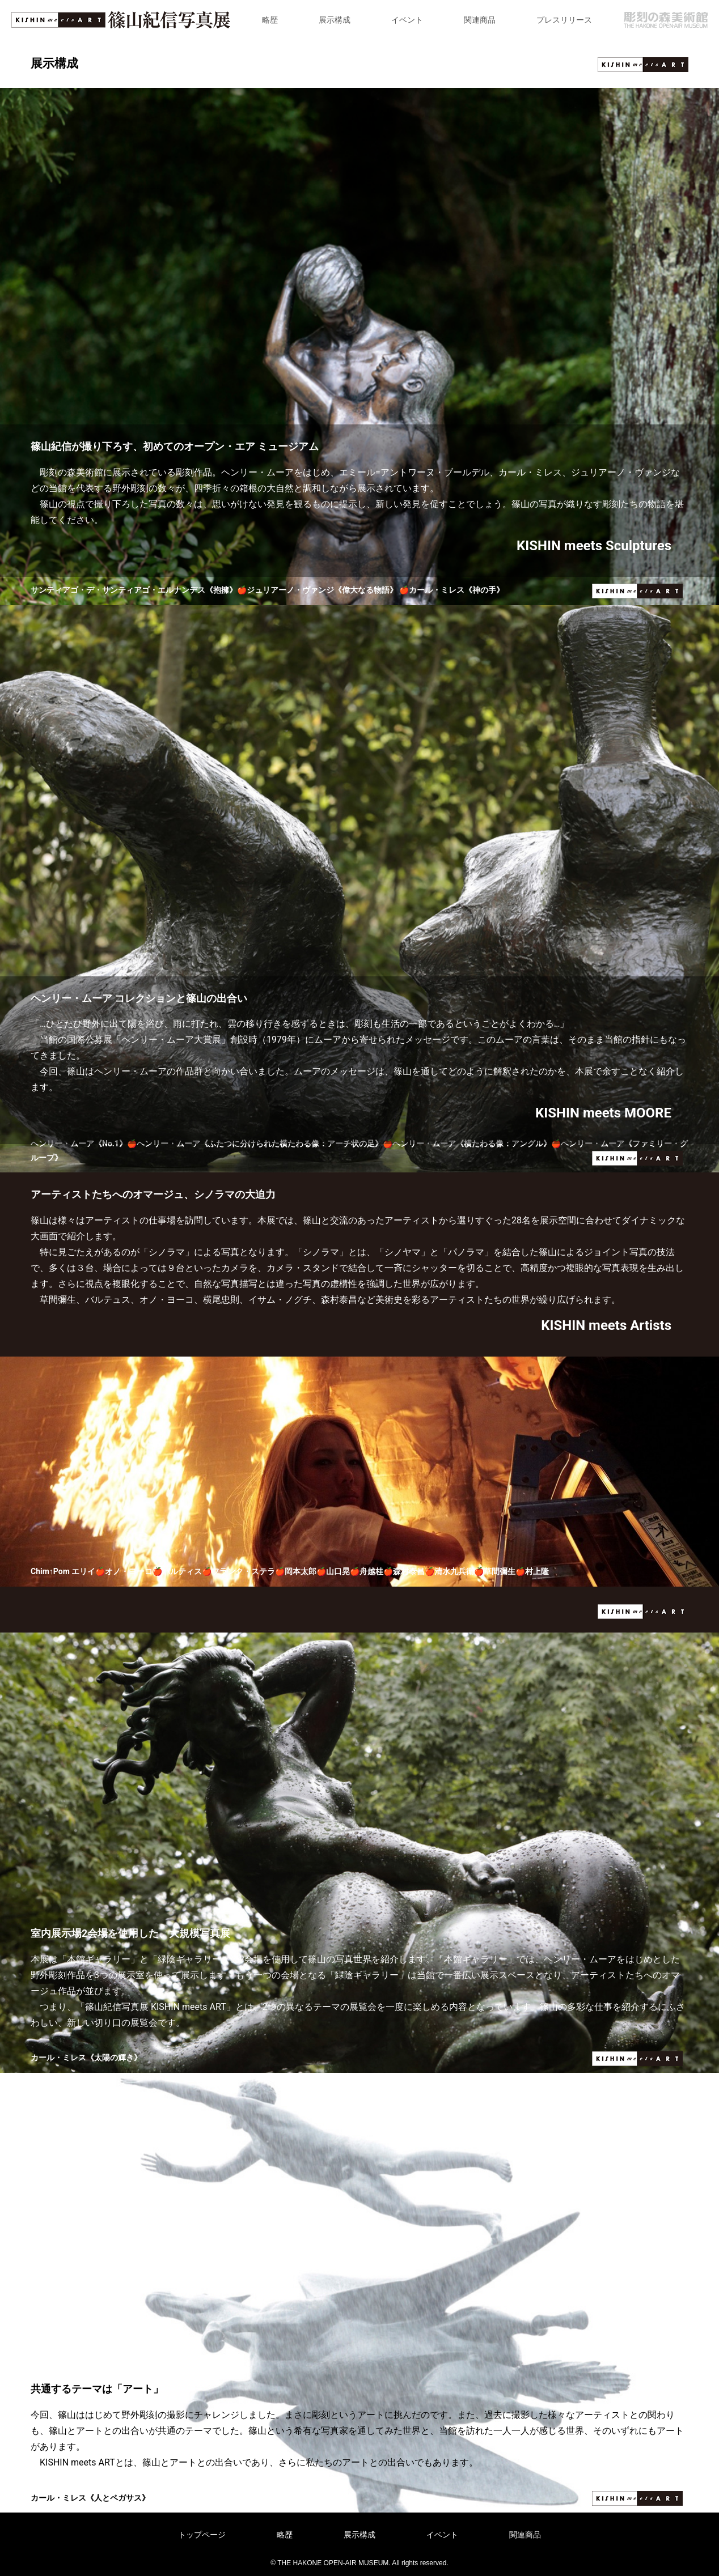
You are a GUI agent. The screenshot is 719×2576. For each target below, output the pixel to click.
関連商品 (480, 19)
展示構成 (334, 19)
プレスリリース (564, 19)
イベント (407, 19)
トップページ (202, 2534)
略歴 (270, 19)
